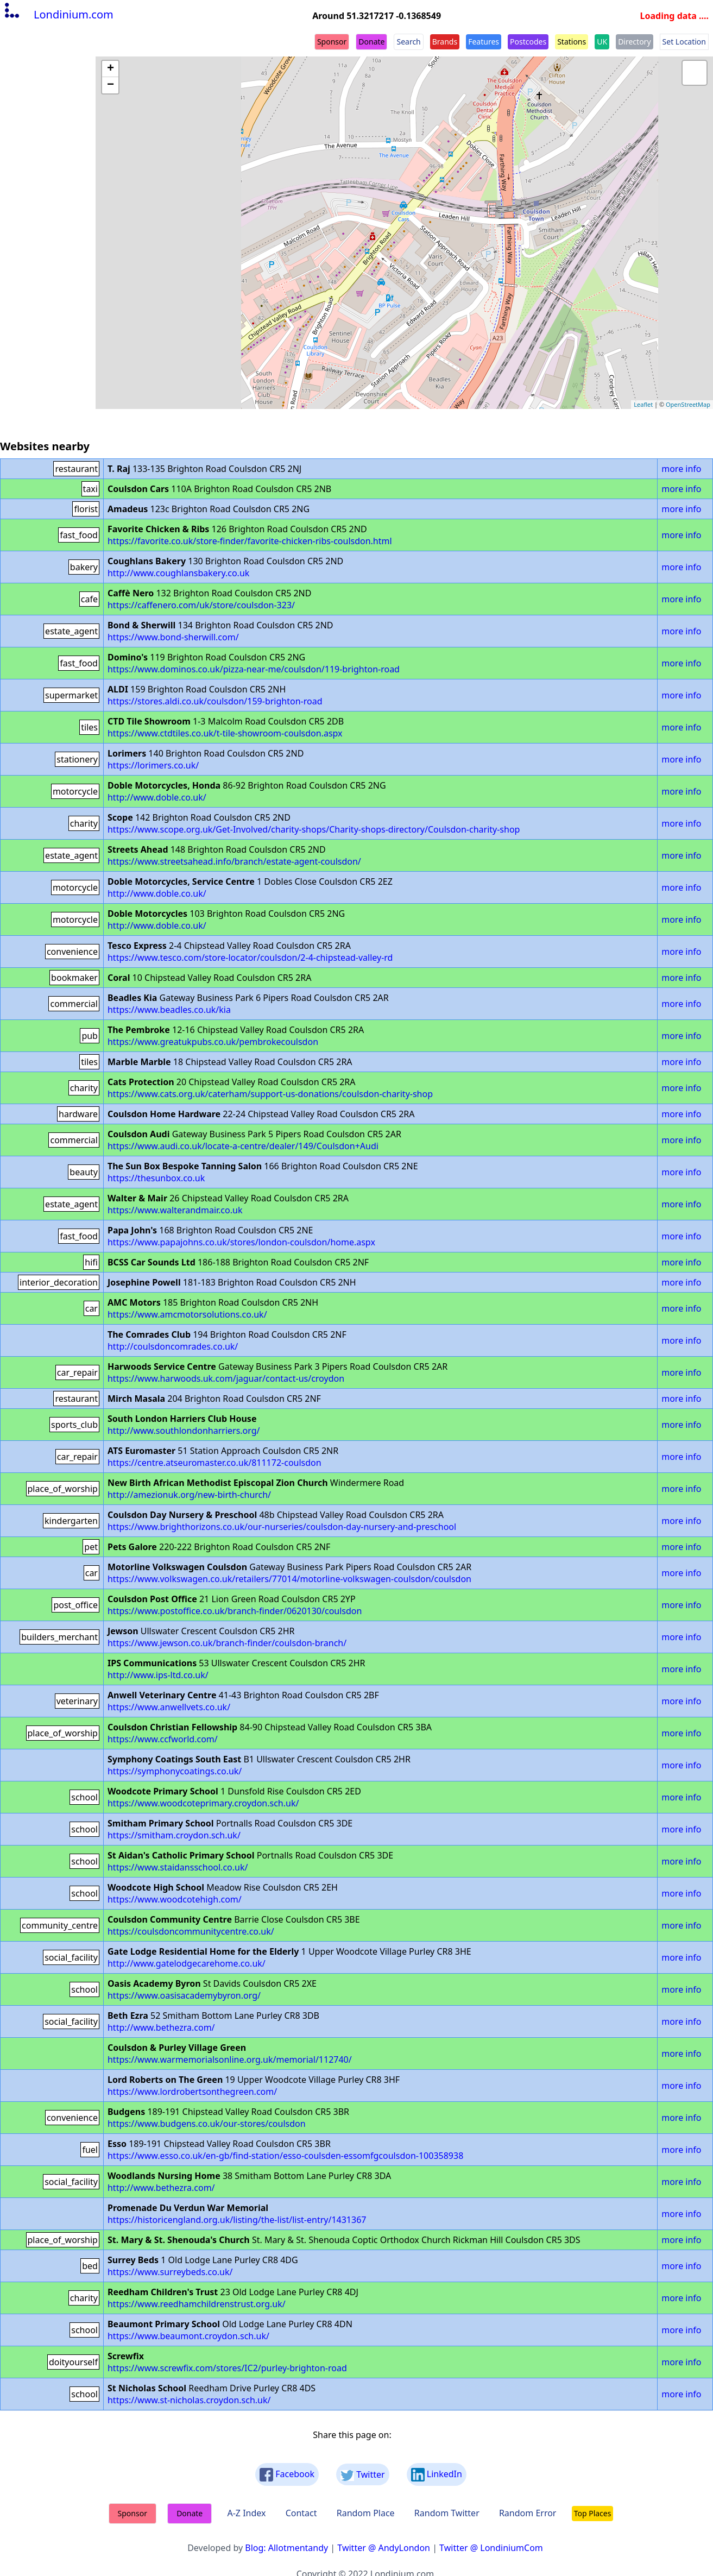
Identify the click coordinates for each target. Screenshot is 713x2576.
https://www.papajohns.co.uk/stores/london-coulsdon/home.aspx (241, 1242)
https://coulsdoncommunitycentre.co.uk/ (191, 1931)
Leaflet (643, 404)
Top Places (592, 2513)
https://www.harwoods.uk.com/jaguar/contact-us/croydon (226, 1378)
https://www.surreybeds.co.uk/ (170, 2272)
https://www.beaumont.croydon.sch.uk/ (188, 2336)
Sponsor (331, 41)
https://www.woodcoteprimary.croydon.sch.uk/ (203, 1803)
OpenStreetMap (688, 404)
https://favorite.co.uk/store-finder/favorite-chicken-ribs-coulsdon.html (250, 541)
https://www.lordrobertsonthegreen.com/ (192, 2092)
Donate (371, 41)
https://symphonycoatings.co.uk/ (175, 1771)
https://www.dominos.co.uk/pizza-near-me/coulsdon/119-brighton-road (254, 669)
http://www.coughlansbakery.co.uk (178, 573)
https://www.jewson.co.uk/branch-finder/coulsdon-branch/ (227, 1643)
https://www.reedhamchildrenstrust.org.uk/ (197, 2304)
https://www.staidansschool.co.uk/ (178, 1867)
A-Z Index (246, 2513)
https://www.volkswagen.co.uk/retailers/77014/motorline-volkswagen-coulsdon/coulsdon (289, 1579)
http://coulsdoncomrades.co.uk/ (173, 1346)
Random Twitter (446, 2513)
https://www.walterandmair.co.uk (175, 1210)
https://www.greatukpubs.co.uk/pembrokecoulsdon (213, 1042)
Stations (571, 41)
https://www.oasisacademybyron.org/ (184, 1995)
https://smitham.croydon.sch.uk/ (174, 1835)
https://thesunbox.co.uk (156, 1178)
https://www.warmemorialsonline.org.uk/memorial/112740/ (230, 2059)
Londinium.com (57, 14)
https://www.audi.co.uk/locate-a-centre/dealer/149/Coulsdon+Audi (243, 1146)
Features (483, 41)
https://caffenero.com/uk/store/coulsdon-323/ (201, 605)
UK (602, 41)
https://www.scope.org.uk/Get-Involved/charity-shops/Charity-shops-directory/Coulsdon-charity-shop (314, 829)
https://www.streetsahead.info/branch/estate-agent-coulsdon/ (234, 861)
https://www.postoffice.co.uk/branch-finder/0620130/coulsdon (235, 1611)
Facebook (287, 2474)
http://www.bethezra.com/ (161, 2027)
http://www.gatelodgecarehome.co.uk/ (187, 1963)
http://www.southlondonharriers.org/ (184, 1431)
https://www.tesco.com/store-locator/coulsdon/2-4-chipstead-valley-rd (250, 957)
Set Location (684, 41)
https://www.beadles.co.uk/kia (169, 1010)
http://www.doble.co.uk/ (157, 797)
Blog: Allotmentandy (286, 2548)
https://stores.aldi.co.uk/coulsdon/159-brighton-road (215, 701)
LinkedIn (436, 2474)
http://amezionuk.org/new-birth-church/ (189, 1495)
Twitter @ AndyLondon (383, 2548)
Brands (444, 41)
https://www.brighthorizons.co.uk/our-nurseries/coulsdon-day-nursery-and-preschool (282, 1527)
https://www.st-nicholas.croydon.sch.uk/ (189, 2400)
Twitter (362, 2474)
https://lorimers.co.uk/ (153, 765)
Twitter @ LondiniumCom (491, 2548)
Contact (301, 2513)
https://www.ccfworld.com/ (163, 1739)
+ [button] (110, 69)
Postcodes (528, 41)
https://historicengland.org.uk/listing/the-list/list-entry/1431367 (237, 2220)
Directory (634, 41)
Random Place (366, 2513)
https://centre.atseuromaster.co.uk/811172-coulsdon (214, 1463)
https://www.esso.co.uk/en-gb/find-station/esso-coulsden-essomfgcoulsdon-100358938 (285, 2156)
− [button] (110, 85)
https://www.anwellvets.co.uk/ (169, 1707)
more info (681, 469)
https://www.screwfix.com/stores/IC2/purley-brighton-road (227, 2368)
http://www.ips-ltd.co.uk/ (158, 1675)
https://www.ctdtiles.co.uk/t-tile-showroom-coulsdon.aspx (225, 733)
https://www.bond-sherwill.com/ (173, 637)
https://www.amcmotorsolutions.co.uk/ (187, 1314)
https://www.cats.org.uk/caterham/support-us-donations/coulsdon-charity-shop (270, 1094)
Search (408, 41)
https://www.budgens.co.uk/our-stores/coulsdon (207, 2124)
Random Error (528, 2513)
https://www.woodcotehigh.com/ (175, 1899)
